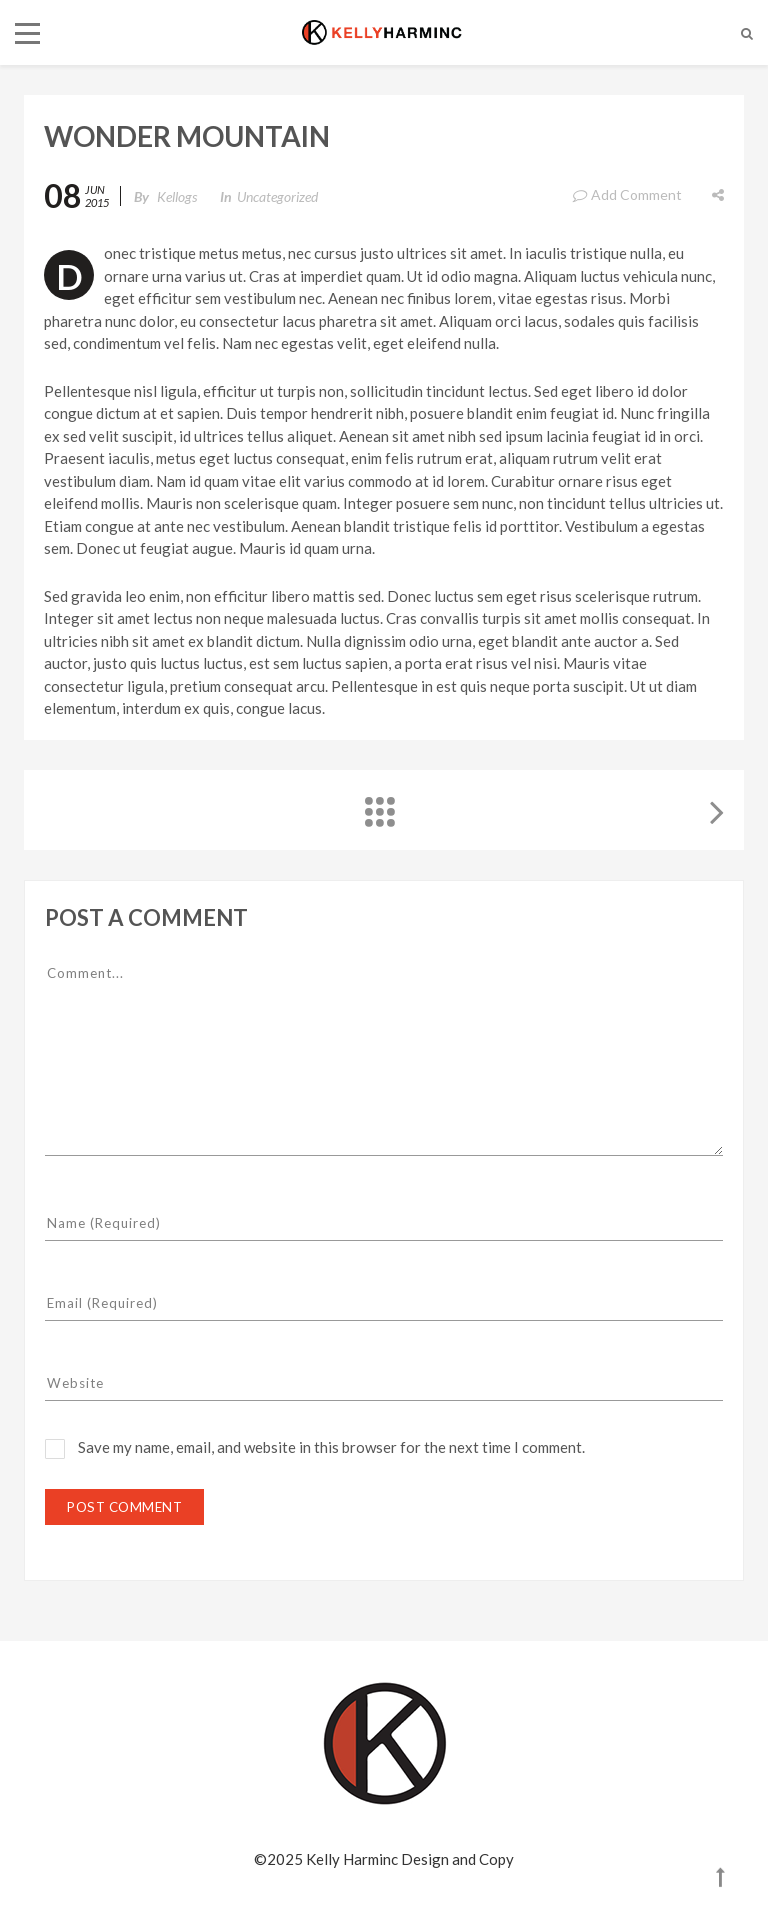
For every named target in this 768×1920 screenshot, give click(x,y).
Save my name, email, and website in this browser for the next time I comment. (331, 1447)
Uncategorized (277, 196)
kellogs (177, 196)
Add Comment (627, 194)
